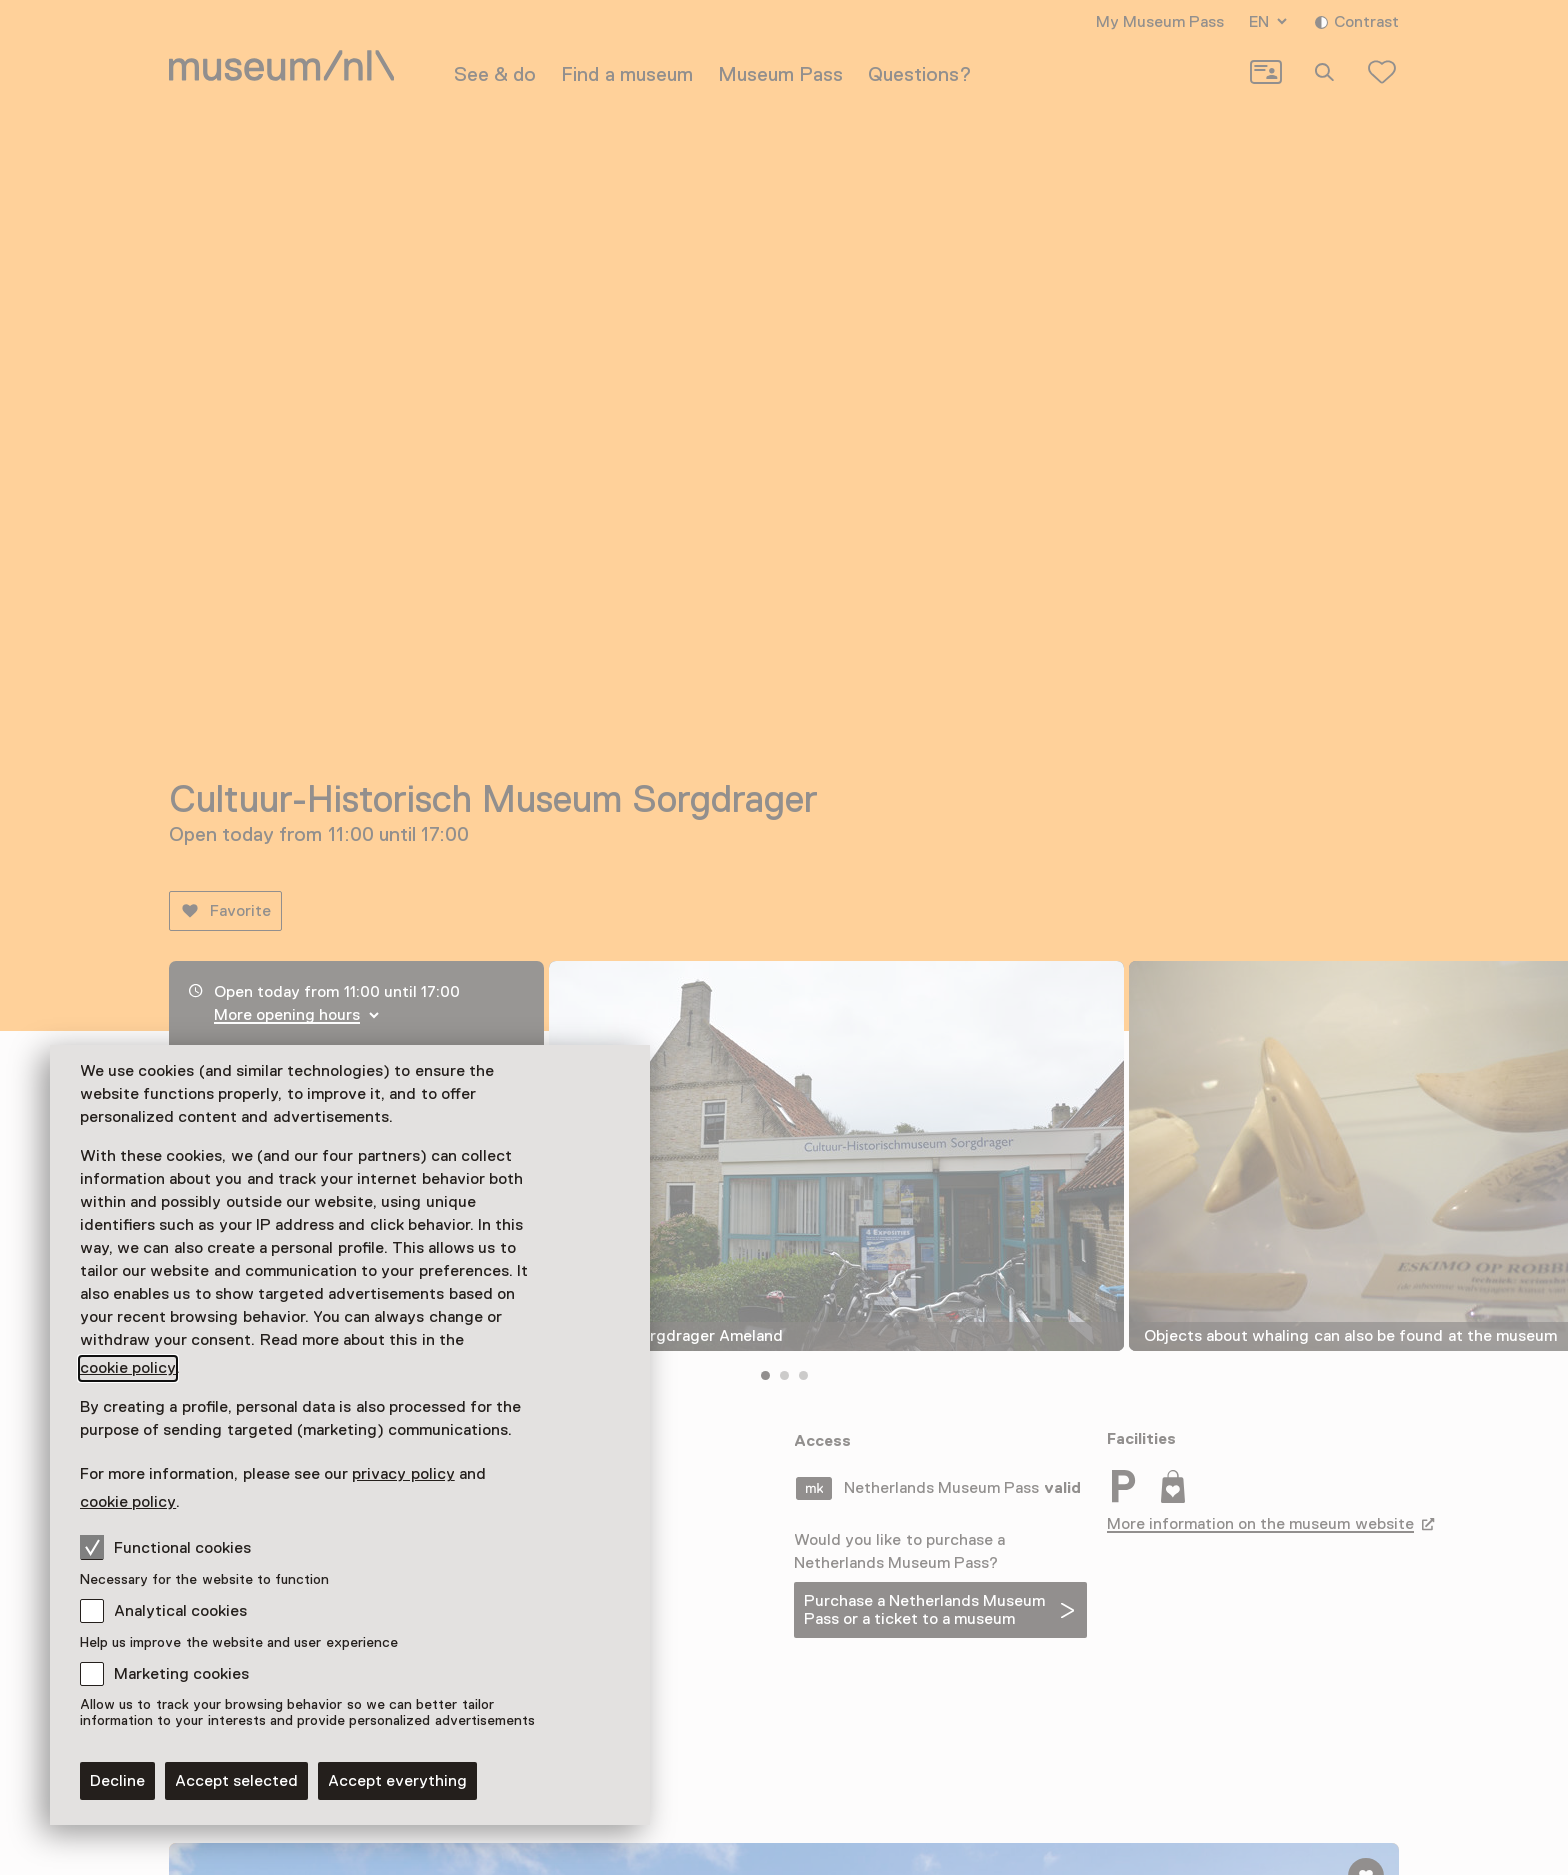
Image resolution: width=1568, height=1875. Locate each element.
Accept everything (397, 1781)
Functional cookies (165, 1547)
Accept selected (236, 1781)
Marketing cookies (181, 1674)
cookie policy (128, 1368)
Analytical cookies (180, 1611)
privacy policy (403, 1474)
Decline (117, 1781)
